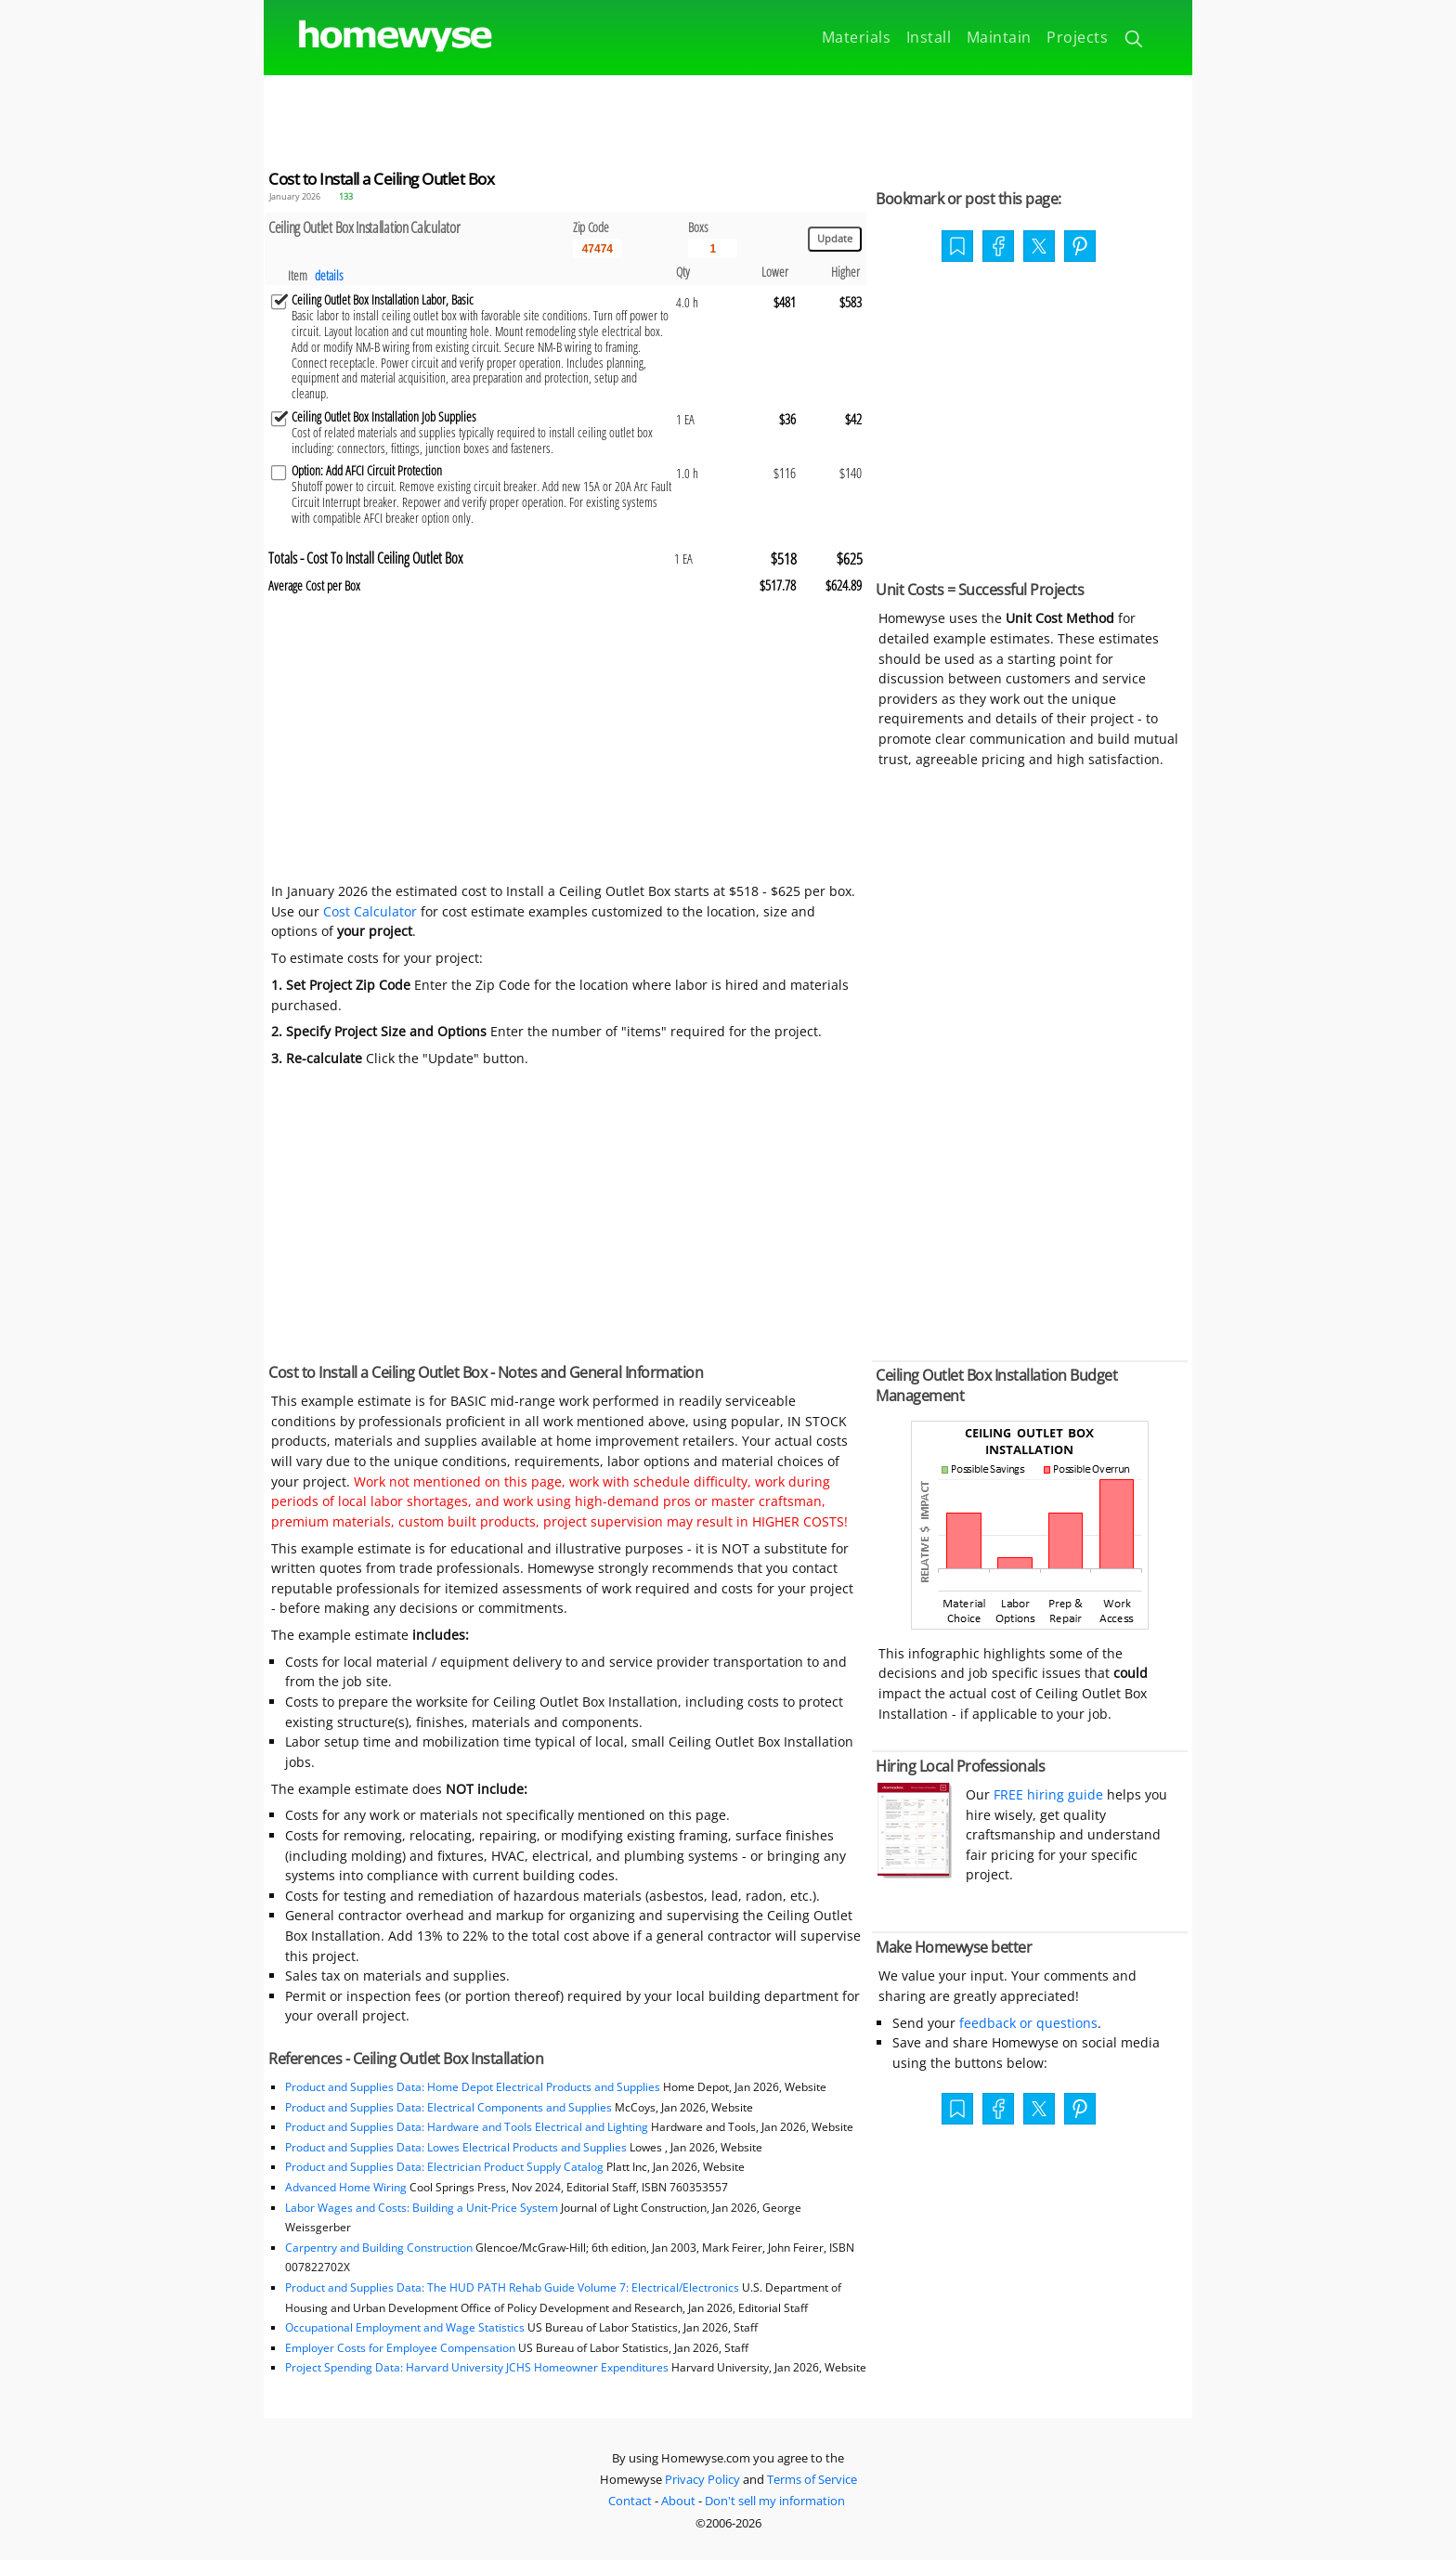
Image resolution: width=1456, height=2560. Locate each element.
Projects (1077, 37)
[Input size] (712, 249)
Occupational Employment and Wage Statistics (405, 2327)
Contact (630, 2500)
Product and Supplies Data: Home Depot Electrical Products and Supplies (472, 2087)
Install (929, 37)
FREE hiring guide (1046, 1794)
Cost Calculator (370, 911)
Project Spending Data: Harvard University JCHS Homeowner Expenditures (477, 2367)
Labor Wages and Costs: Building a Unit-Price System (421, 2208)
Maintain (999, 37)
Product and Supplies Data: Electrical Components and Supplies (450, 2107)
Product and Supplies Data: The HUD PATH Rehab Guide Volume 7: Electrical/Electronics (512, 2287)
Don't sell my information (775, 2500)
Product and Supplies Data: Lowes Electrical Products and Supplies (456, 2147)
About (678, 2500)
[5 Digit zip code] (597, 249)
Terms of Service (812, 2479)
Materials (856, 37)
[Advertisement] (728, 117)
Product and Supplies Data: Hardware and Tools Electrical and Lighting (466, 2127)
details (329, 275)
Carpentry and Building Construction (379, 2247)
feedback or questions (1028, 2023)
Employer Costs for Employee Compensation (400, 2348)
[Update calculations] (835, 239)
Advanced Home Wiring (346, 2187)
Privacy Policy (702, 2479)
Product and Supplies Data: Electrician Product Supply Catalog (444, 2167)
